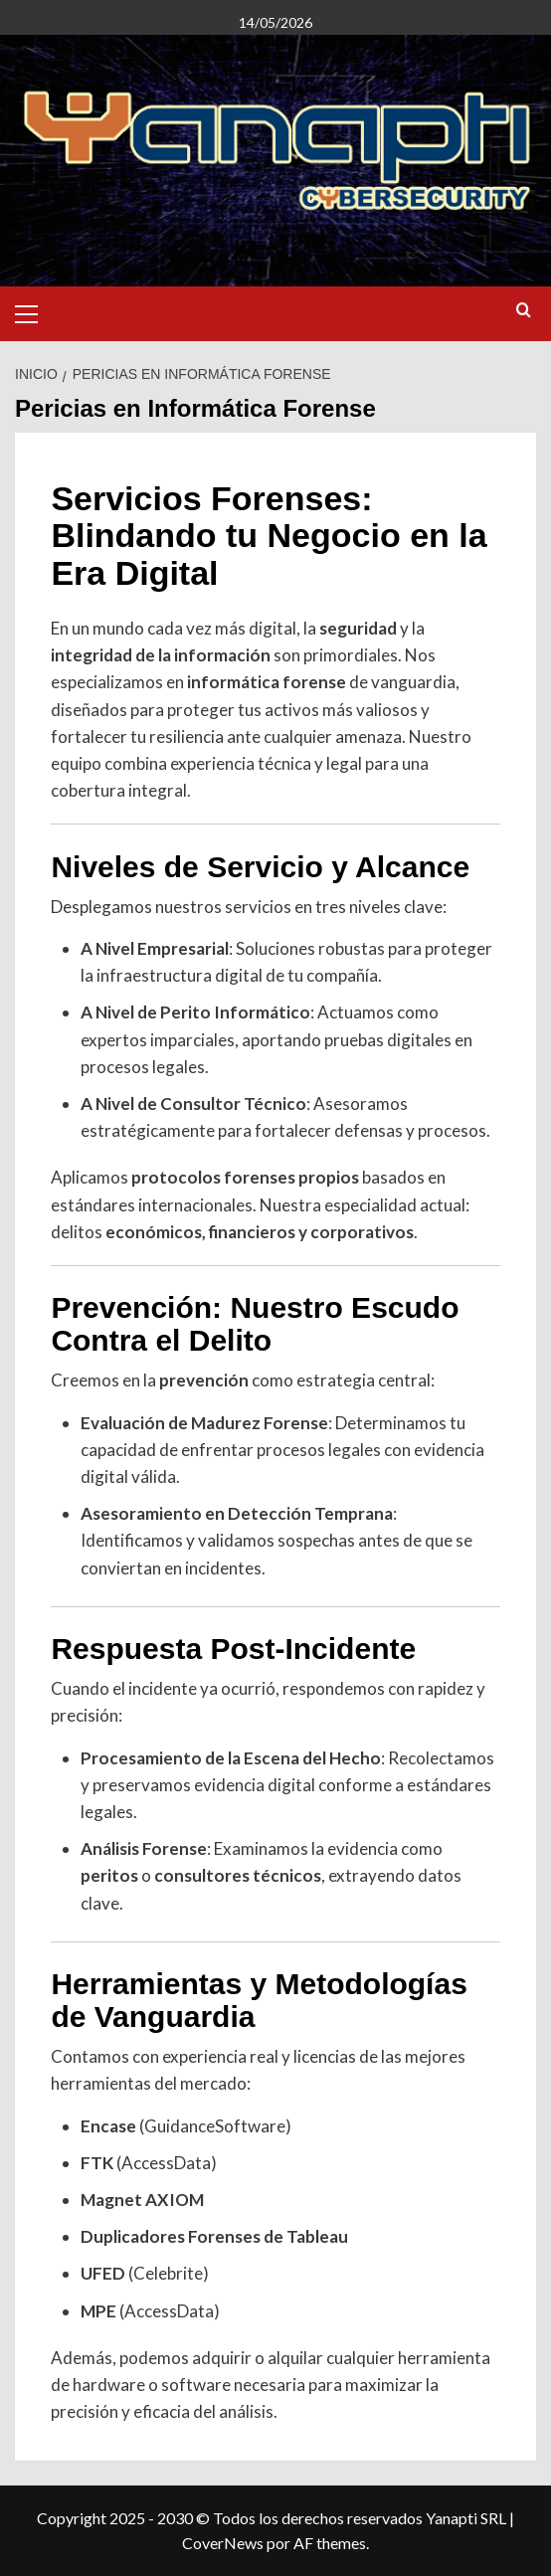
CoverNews (223, 2542)
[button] (35, 311)
